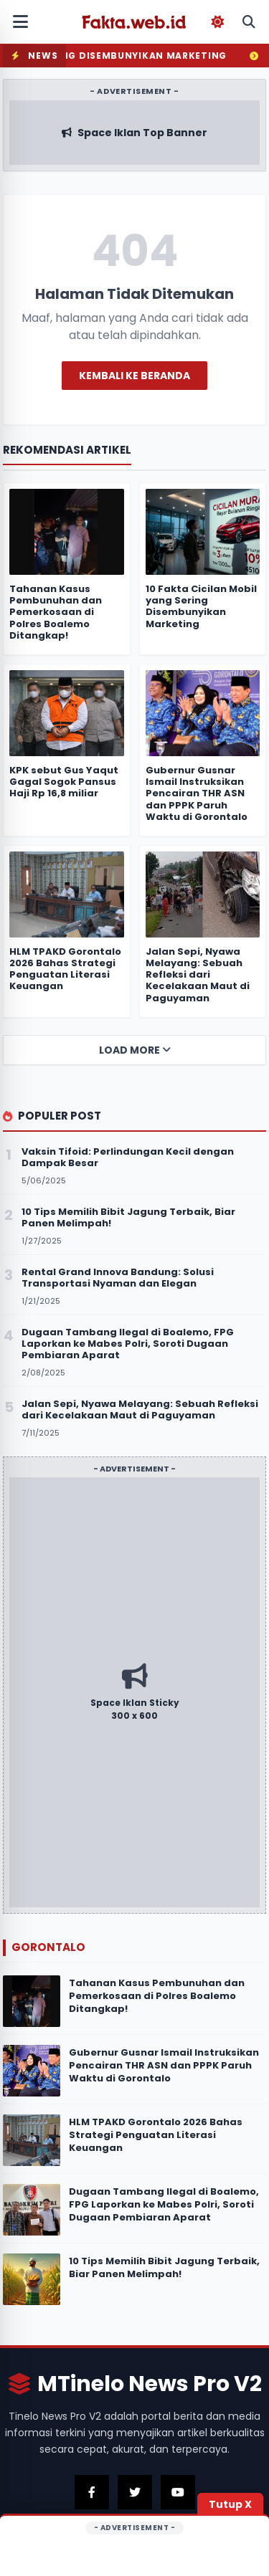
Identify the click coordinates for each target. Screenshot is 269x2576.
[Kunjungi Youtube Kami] (178, 2492)
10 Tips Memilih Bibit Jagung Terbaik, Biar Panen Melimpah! (164, 2267)
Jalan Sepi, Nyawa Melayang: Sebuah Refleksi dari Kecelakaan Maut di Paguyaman (198, 975)
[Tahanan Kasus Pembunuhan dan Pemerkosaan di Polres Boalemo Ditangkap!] (31, 2001)
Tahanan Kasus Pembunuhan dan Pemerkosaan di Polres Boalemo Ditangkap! (157, 1996)
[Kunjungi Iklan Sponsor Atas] (134, 132)
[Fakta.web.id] (135, 21)
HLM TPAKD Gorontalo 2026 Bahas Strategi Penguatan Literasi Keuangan (155, 2135)
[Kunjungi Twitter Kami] (135, 2492)
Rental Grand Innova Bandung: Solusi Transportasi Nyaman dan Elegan (118, 1277)
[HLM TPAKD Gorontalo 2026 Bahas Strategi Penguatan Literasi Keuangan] (31, 2140)
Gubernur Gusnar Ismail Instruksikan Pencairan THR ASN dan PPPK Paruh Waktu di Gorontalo (164, 2065)
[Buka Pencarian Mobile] (249, 21)
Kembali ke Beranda (134, 375)
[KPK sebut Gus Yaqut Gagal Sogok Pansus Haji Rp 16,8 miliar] (66, 713)
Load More (135, 1050)
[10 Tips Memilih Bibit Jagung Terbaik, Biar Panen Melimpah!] (31, 2279)
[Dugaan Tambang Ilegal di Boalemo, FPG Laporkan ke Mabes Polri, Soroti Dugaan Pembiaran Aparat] (31, 2210)
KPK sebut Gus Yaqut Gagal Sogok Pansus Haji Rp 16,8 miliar (63, 782)
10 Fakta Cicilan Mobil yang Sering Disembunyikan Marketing (201, 606)
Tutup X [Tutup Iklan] (230, 2504)
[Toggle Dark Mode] (217, 21)
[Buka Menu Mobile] (20, 21)
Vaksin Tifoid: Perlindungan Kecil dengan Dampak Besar (128, 1157)
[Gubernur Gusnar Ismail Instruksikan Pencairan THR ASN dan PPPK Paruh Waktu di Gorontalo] (31, 2070)
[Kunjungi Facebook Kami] (92, 2492)
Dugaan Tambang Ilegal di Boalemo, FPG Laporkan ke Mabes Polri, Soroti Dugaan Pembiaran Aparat (164, 2204)
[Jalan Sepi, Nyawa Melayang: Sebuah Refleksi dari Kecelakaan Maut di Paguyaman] (203, 894)
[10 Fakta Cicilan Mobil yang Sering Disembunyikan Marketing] (203, 532)
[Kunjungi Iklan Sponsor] (134, 1692)
